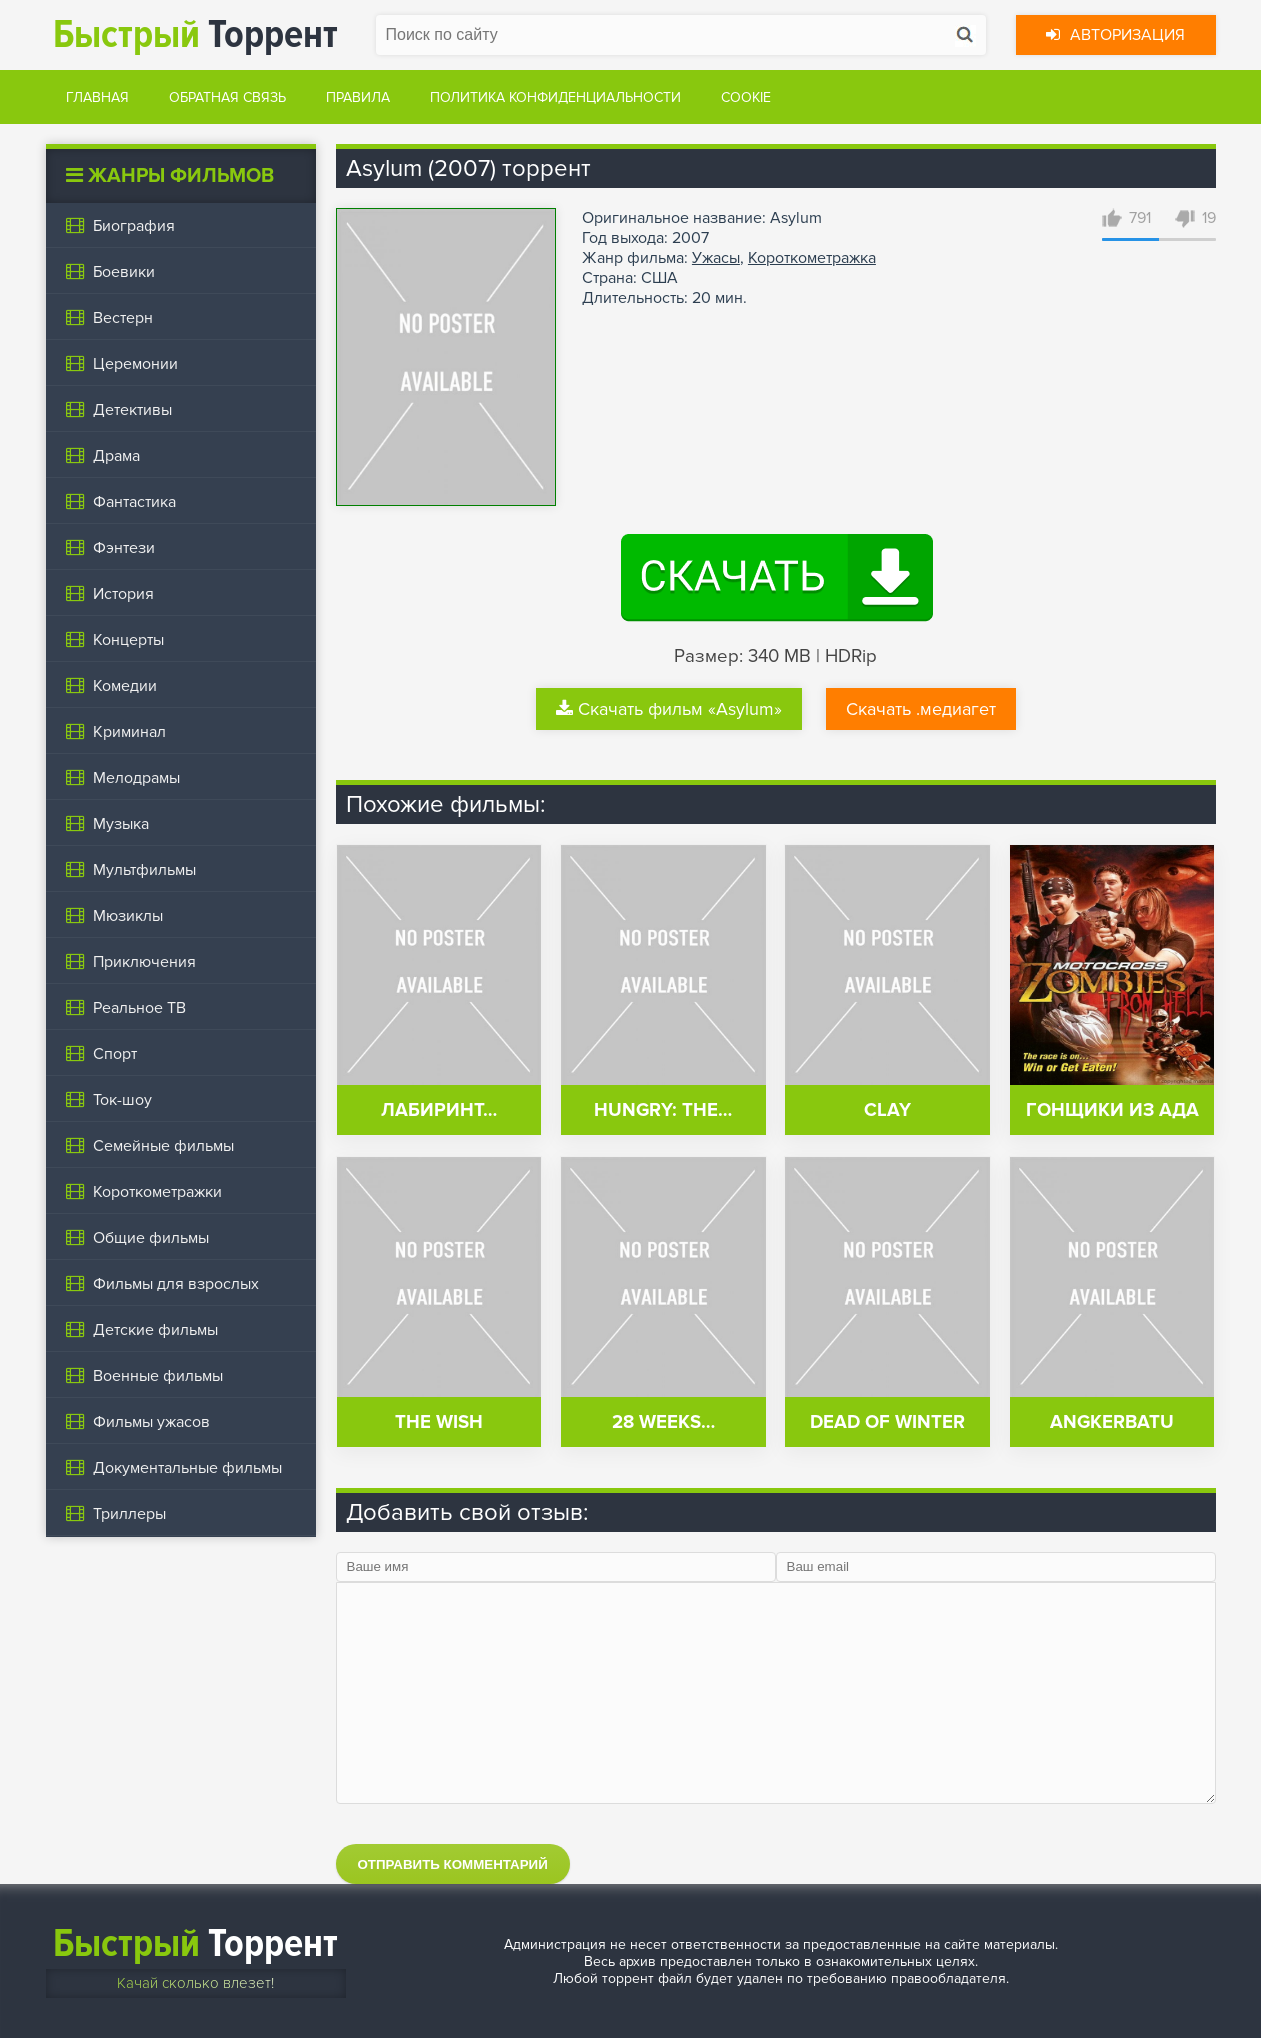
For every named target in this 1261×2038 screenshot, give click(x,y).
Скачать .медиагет (921, 709)
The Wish (439, 1422)
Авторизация (1115, 35)
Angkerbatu (1112, 1422)
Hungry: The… (663, 1110)
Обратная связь (227, 97)
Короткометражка (812, 258)
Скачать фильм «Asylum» (669, 709)
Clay (887, 1110)
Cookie (746, 97)
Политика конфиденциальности (555, 97)
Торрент (195, 34)
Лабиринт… (439, 1110)
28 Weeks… (663, 1422)
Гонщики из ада (1112, 1110)
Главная (97, 97)
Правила (358, 97)
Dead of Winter (887, 1422)
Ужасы (716, 258)
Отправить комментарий (453, 1864)
